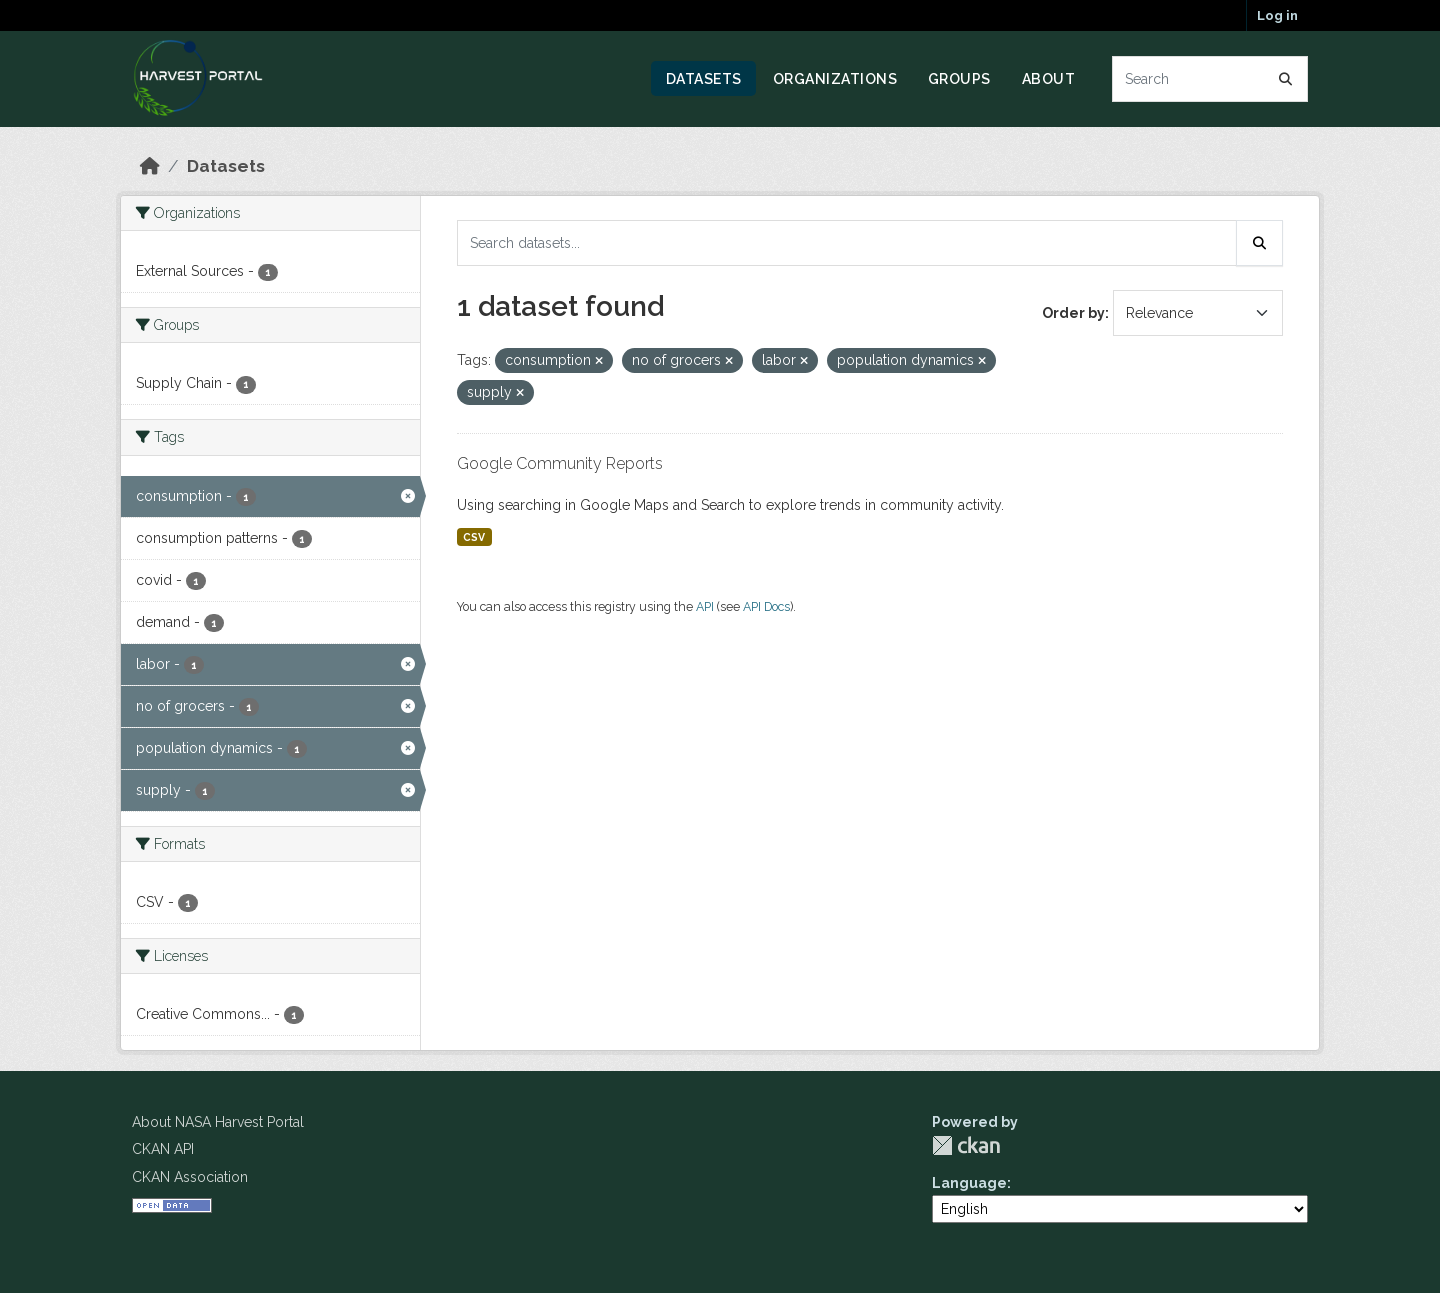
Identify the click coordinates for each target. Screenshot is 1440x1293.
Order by (1073, 313)
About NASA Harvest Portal (218, 1122)
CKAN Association (190, 1177)
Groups (959, 79)
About (1049, 79)
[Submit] (1286, 79)
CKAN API (163, 1149)
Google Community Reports (560, 463)
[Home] (150, 166)
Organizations (835, 79)
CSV (474, 537)
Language (969, 1183)
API (705, 606)
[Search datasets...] (1210, 79)
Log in (1277, 15)
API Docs (766, 606)
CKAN (966, 1145)
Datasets (704, 79)
